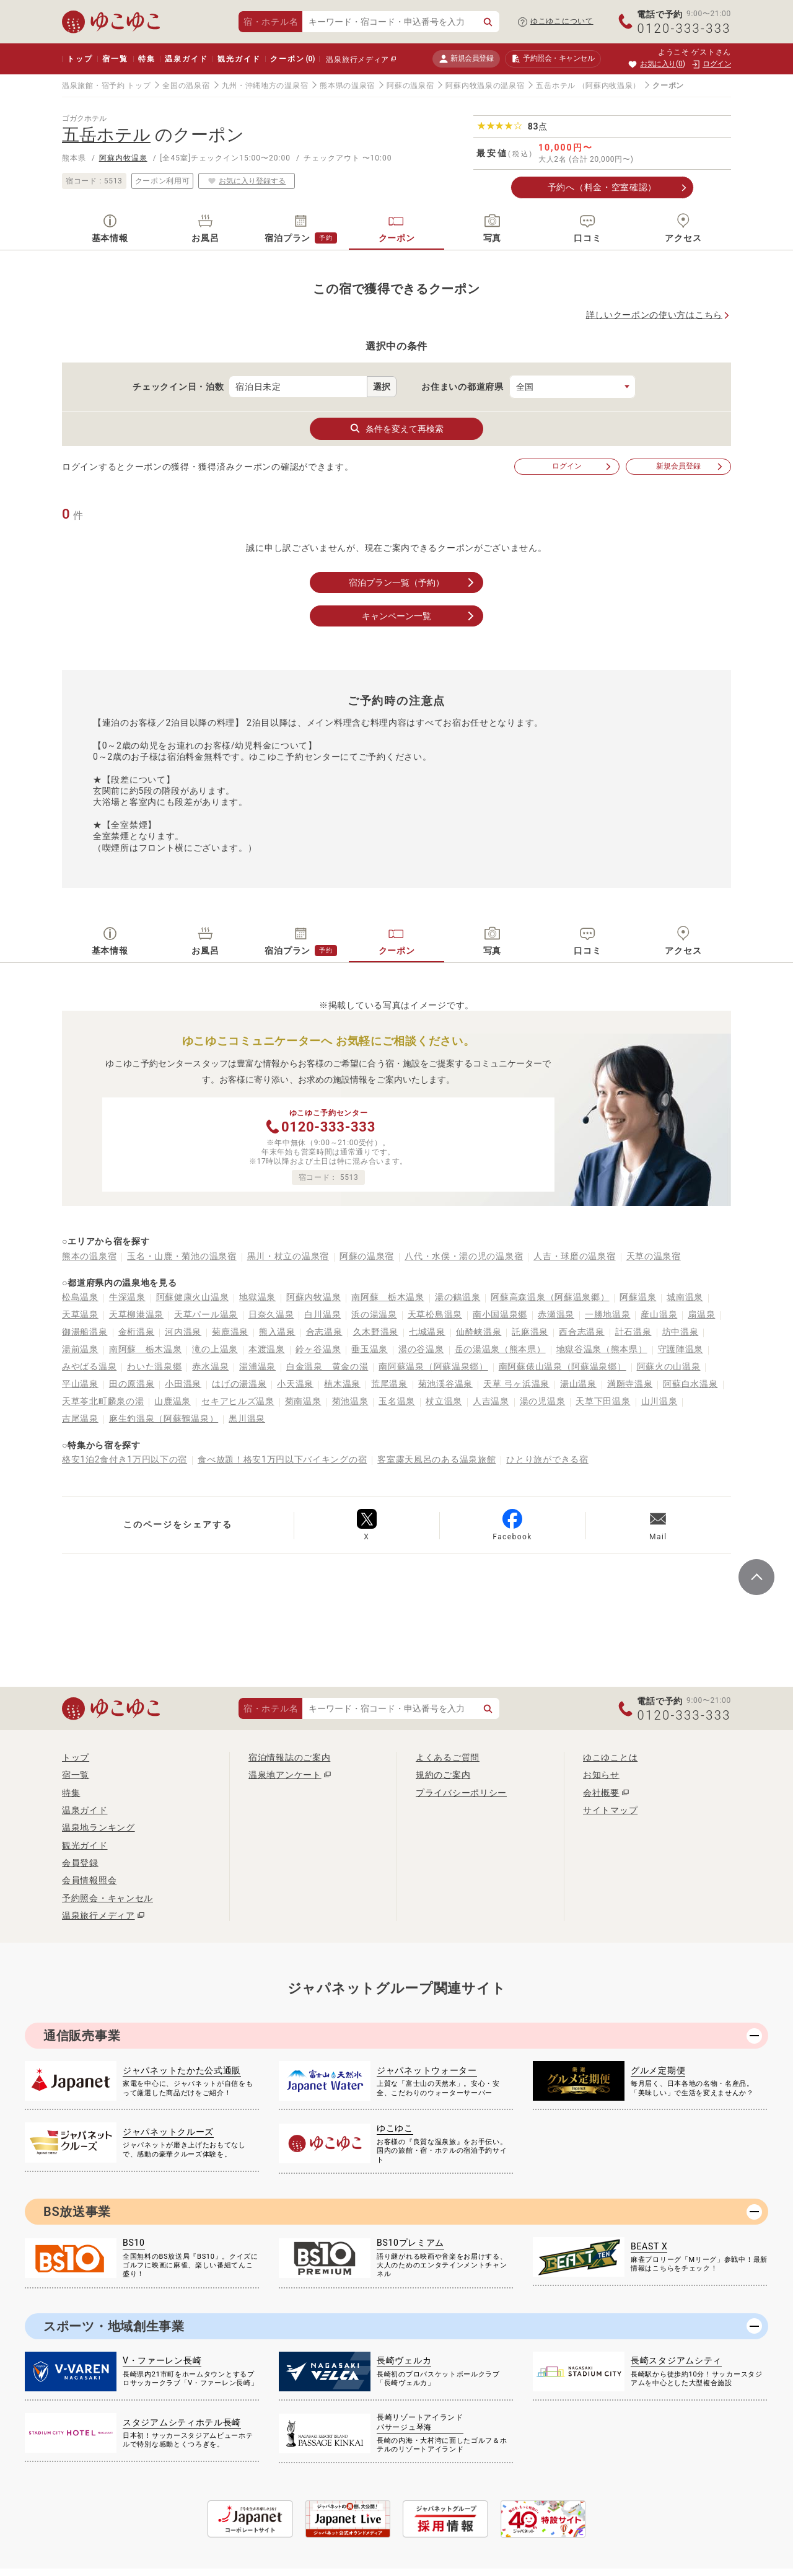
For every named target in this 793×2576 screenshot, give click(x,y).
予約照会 (553, 59)
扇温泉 (701, 1314)
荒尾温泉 (389, 1384)
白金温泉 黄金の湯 (327, 1366)
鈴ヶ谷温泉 (318, 1349)
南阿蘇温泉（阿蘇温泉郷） (433, 1366)
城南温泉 (685, 1297)
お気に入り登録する (247, 181)
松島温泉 (80, 1297)
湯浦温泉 (257, 1366)
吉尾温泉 (80, 1418)
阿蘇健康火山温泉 (192, 1297)
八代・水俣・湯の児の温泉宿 (464, 1256)
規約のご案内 (443, 1775)
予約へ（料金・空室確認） (602, 187)
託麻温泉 (530, 1332)
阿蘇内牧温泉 (123, 158)
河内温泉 (183, 1332)
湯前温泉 (80, 1349)
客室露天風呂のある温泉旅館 (436, 1459)
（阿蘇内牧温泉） (609, 85)
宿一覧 (115, 59)
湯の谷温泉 (421, 1349)
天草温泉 (80, 1314)
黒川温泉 (247, 1418)
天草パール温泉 (206, 1314)
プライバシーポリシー (461, 1793)
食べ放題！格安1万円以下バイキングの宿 (282, 1459)
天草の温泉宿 (653, 1256)
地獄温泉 (257, 1297)
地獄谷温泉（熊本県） (601, 1349)
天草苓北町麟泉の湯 (103, 1401)
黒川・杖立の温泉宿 (288, 1256)
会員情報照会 (89, 1880)
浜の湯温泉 (374, 1314)
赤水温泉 (210, 1366)
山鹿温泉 (172, 1401)
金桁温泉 (136, 1332)
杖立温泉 (444, 1401)
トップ (79, 59)
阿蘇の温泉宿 (410, 85)
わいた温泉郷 (154, 1366)
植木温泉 (342, 1384)
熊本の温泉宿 (89, 1256)
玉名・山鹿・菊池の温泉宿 (181, 1256)
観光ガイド (238, 59)
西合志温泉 (582, 1332)
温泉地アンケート (285, 1775)
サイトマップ (610, 1810)
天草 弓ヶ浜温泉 (516, 1384)
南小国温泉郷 (500, 1314)
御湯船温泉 (85, 1332)
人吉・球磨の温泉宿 (574, 1256)
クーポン (292, 58)
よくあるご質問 (448, 1757)
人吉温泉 (491, 1401)
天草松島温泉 (435, 1314)
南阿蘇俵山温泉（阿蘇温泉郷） (562, 1366)
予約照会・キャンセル (107, 1898)
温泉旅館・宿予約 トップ (106, 85)
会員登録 (80, 1863)
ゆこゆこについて (562, 21)
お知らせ (601, 1775)
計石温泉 (633, 1332)
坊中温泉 (680, 1332)
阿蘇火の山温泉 (669, 1366)
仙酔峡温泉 (479, 1332)
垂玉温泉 (369, 1349)
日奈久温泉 (271, 1314)
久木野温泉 (376, 1332)
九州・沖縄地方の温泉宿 (265, 85)
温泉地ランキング (98, 1827)
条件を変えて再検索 (396, 428)
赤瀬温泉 (556, 1314)
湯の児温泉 (543, 1401)
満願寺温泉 (630, 1384)
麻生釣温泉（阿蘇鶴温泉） (163, 1418)
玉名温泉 (397, 1401)
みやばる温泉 (89, 1366)
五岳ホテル (556, 85)
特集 (147, 59)
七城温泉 (427, 1332)
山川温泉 (659, 1401)
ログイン (582, 466)
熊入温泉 (277, 1332)
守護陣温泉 (681, 1349)
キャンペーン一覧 (419, 616)
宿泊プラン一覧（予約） (412, 582)
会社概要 (601, 1793)
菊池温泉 (350, 1401)
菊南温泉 (303, 1401)
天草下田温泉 (603, 1401)
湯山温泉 (578, 1384)
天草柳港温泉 (136, 1314)
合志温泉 (324, 1332)
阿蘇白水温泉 (690, 1384)
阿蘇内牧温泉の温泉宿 (484, 85)
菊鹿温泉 (230, 1332)
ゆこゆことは (610, 1757)
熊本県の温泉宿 (347, 85)
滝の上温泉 (215, 1349)
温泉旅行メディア (357, 59)
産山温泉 (659, 1314)
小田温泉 (183, 1384)
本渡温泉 (266, 1349)
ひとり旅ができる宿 (547, 1459)
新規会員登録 (466, 58)
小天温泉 (295, 1384)
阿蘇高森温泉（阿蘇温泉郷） (550, 1297)
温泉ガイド (186, 59)
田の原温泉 (132, 1384)
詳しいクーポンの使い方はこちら (654, 315)
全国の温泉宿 (185, 85)
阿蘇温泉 (638, 1297)
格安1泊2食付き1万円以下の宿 (124, 1459)
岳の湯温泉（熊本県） (500, 1349)
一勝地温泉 (608, 1314)
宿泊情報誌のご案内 (289, 1757)
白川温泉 (322, 1314)
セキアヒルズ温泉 (237, 1401)
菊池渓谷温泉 (445, 1384)
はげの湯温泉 (239, 1384)
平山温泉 (80, 1384)
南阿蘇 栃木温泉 (387, 1297)
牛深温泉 (127, 1297)
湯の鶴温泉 (458, 1297)
